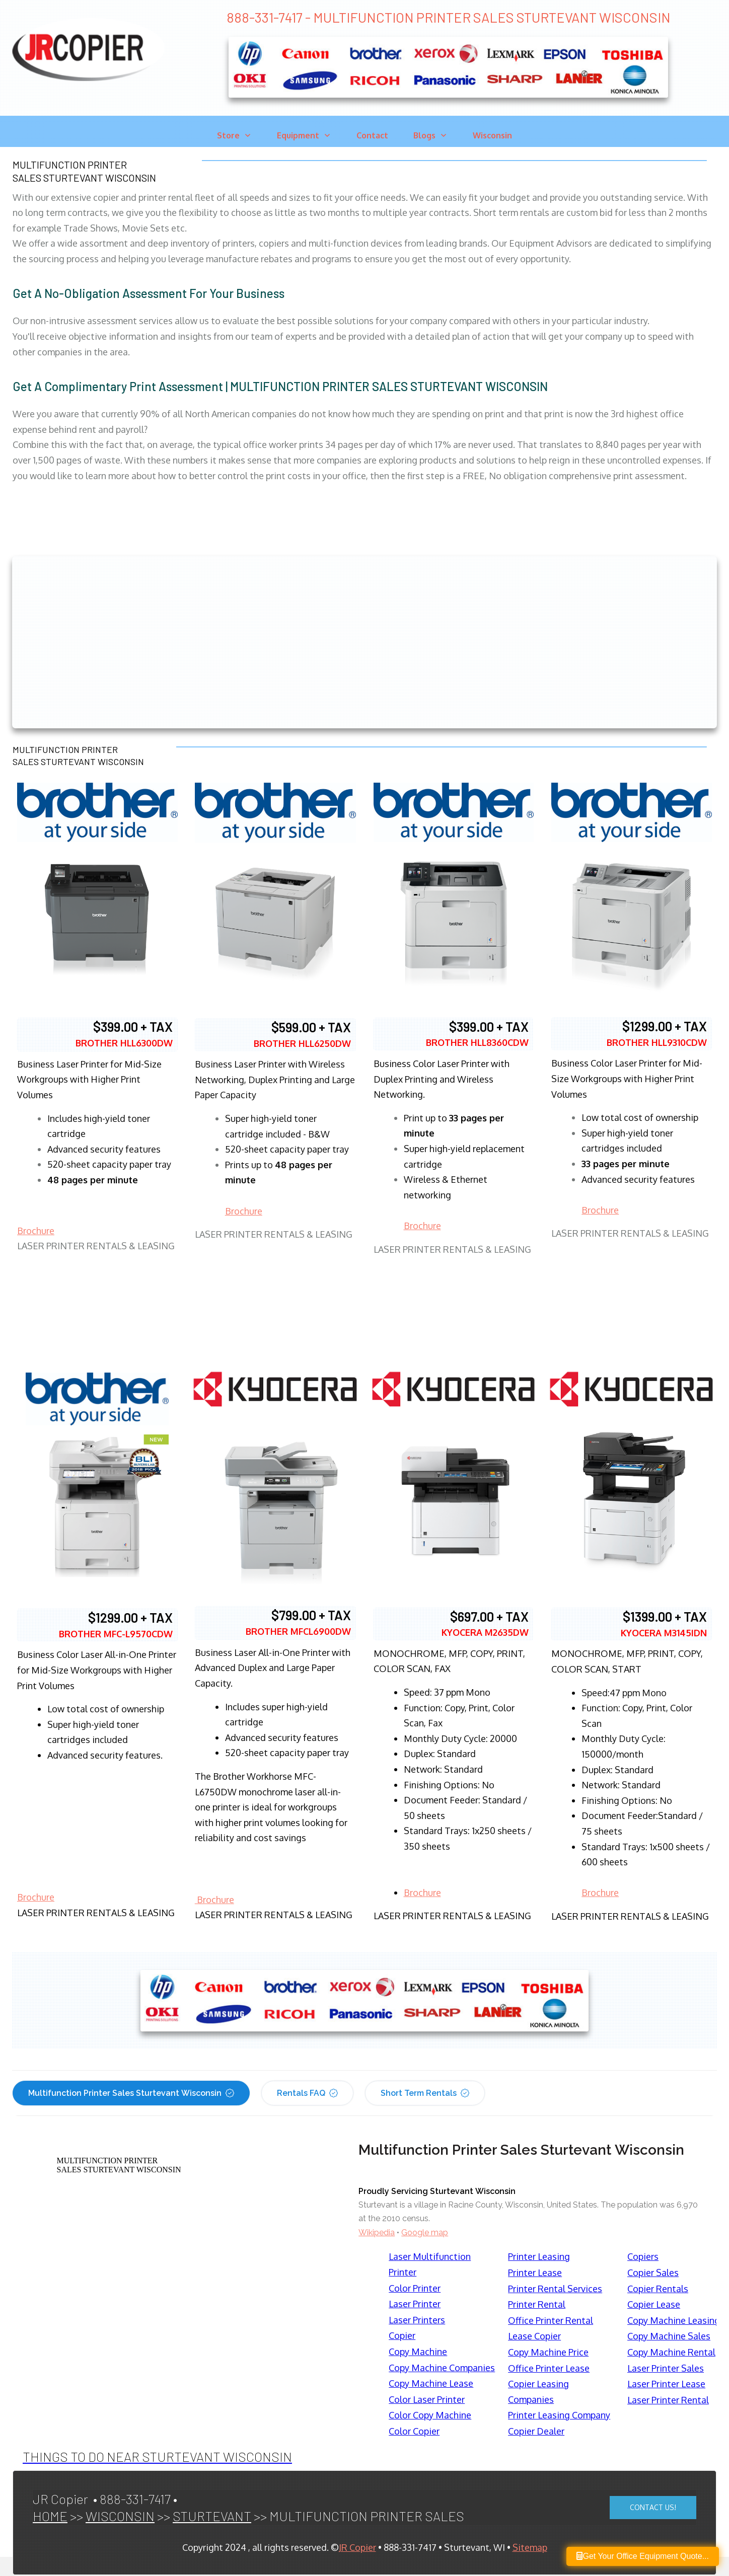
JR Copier (357, 2547)
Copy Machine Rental (671, 2352)
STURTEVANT (212, 2516)
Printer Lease (535, 2272)
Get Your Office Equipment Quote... (642, 2556)
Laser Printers (417, 2319)
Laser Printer (415, 2303)
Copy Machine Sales (668, 2335)
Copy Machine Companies (442, 2367)
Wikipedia (376, 2232)
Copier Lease (653, 2304)
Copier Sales (653, 2272)
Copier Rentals (657, 2288)
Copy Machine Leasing (673, 2320)
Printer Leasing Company (559, 2414)
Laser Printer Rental (668, 2399)
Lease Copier (534, 2335)
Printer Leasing (539, 2256)
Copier (402, 2335)
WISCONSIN (120, 2516)
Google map (424, 2232)
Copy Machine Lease (431, 2383)
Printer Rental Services (555, 2288)
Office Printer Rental (550, 2320)
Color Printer (415, 2288)
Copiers (643, 2256)
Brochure (35, 1230)
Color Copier (414, 2431)
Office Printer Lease (549, 2368)
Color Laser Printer (427, 2399)
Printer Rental (536, 2304)
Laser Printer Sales (665, 2368)
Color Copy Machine (430, 2414)
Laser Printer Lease (666, 2383)
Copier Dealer (536, 2431)
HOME (50, 2516)
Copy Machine (418, 2351)
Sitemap (530, 2547)
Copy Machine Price (548, 2352)
